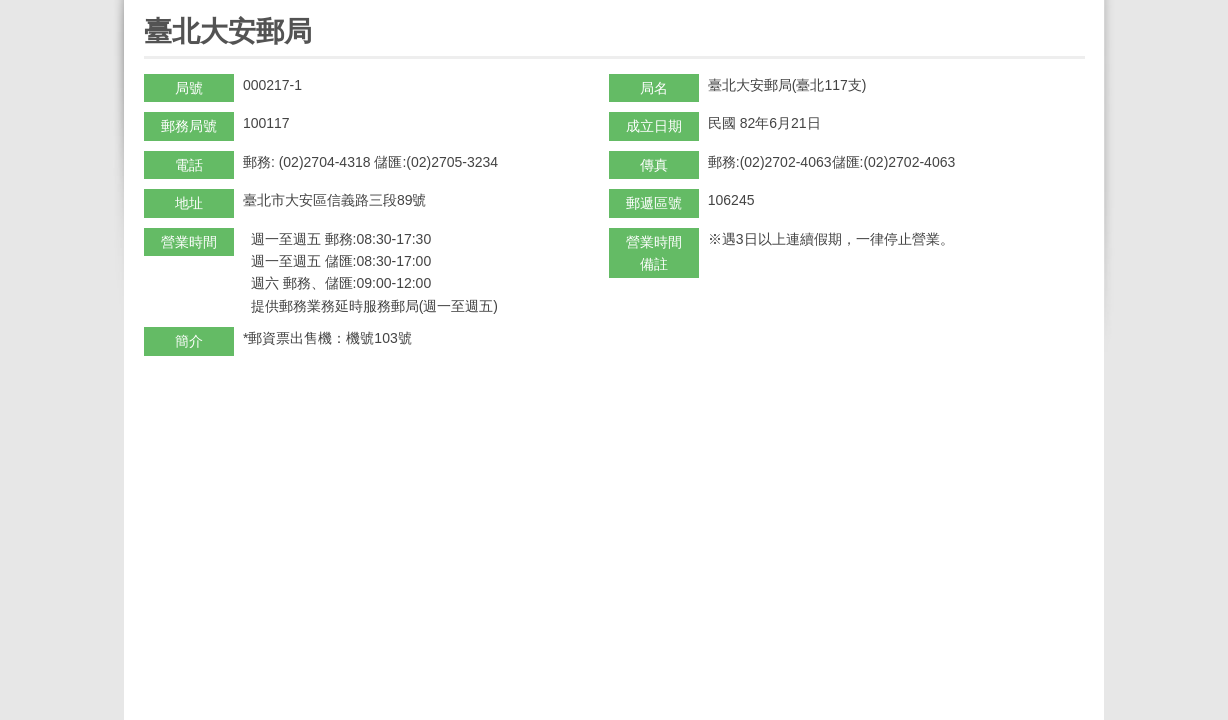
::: (150, 8)
